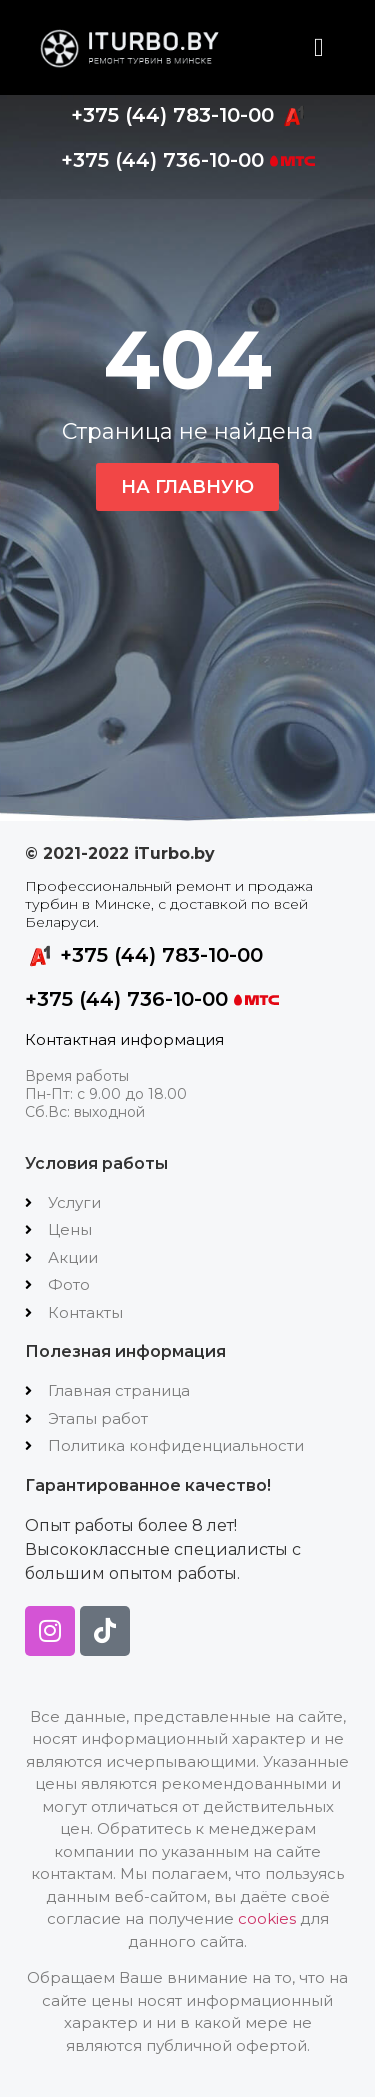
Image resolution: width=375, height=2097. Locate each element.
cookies (267, 1918)
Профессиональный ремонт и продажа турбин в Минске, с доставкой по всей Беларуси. (169, 904)
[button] (319, 47)
